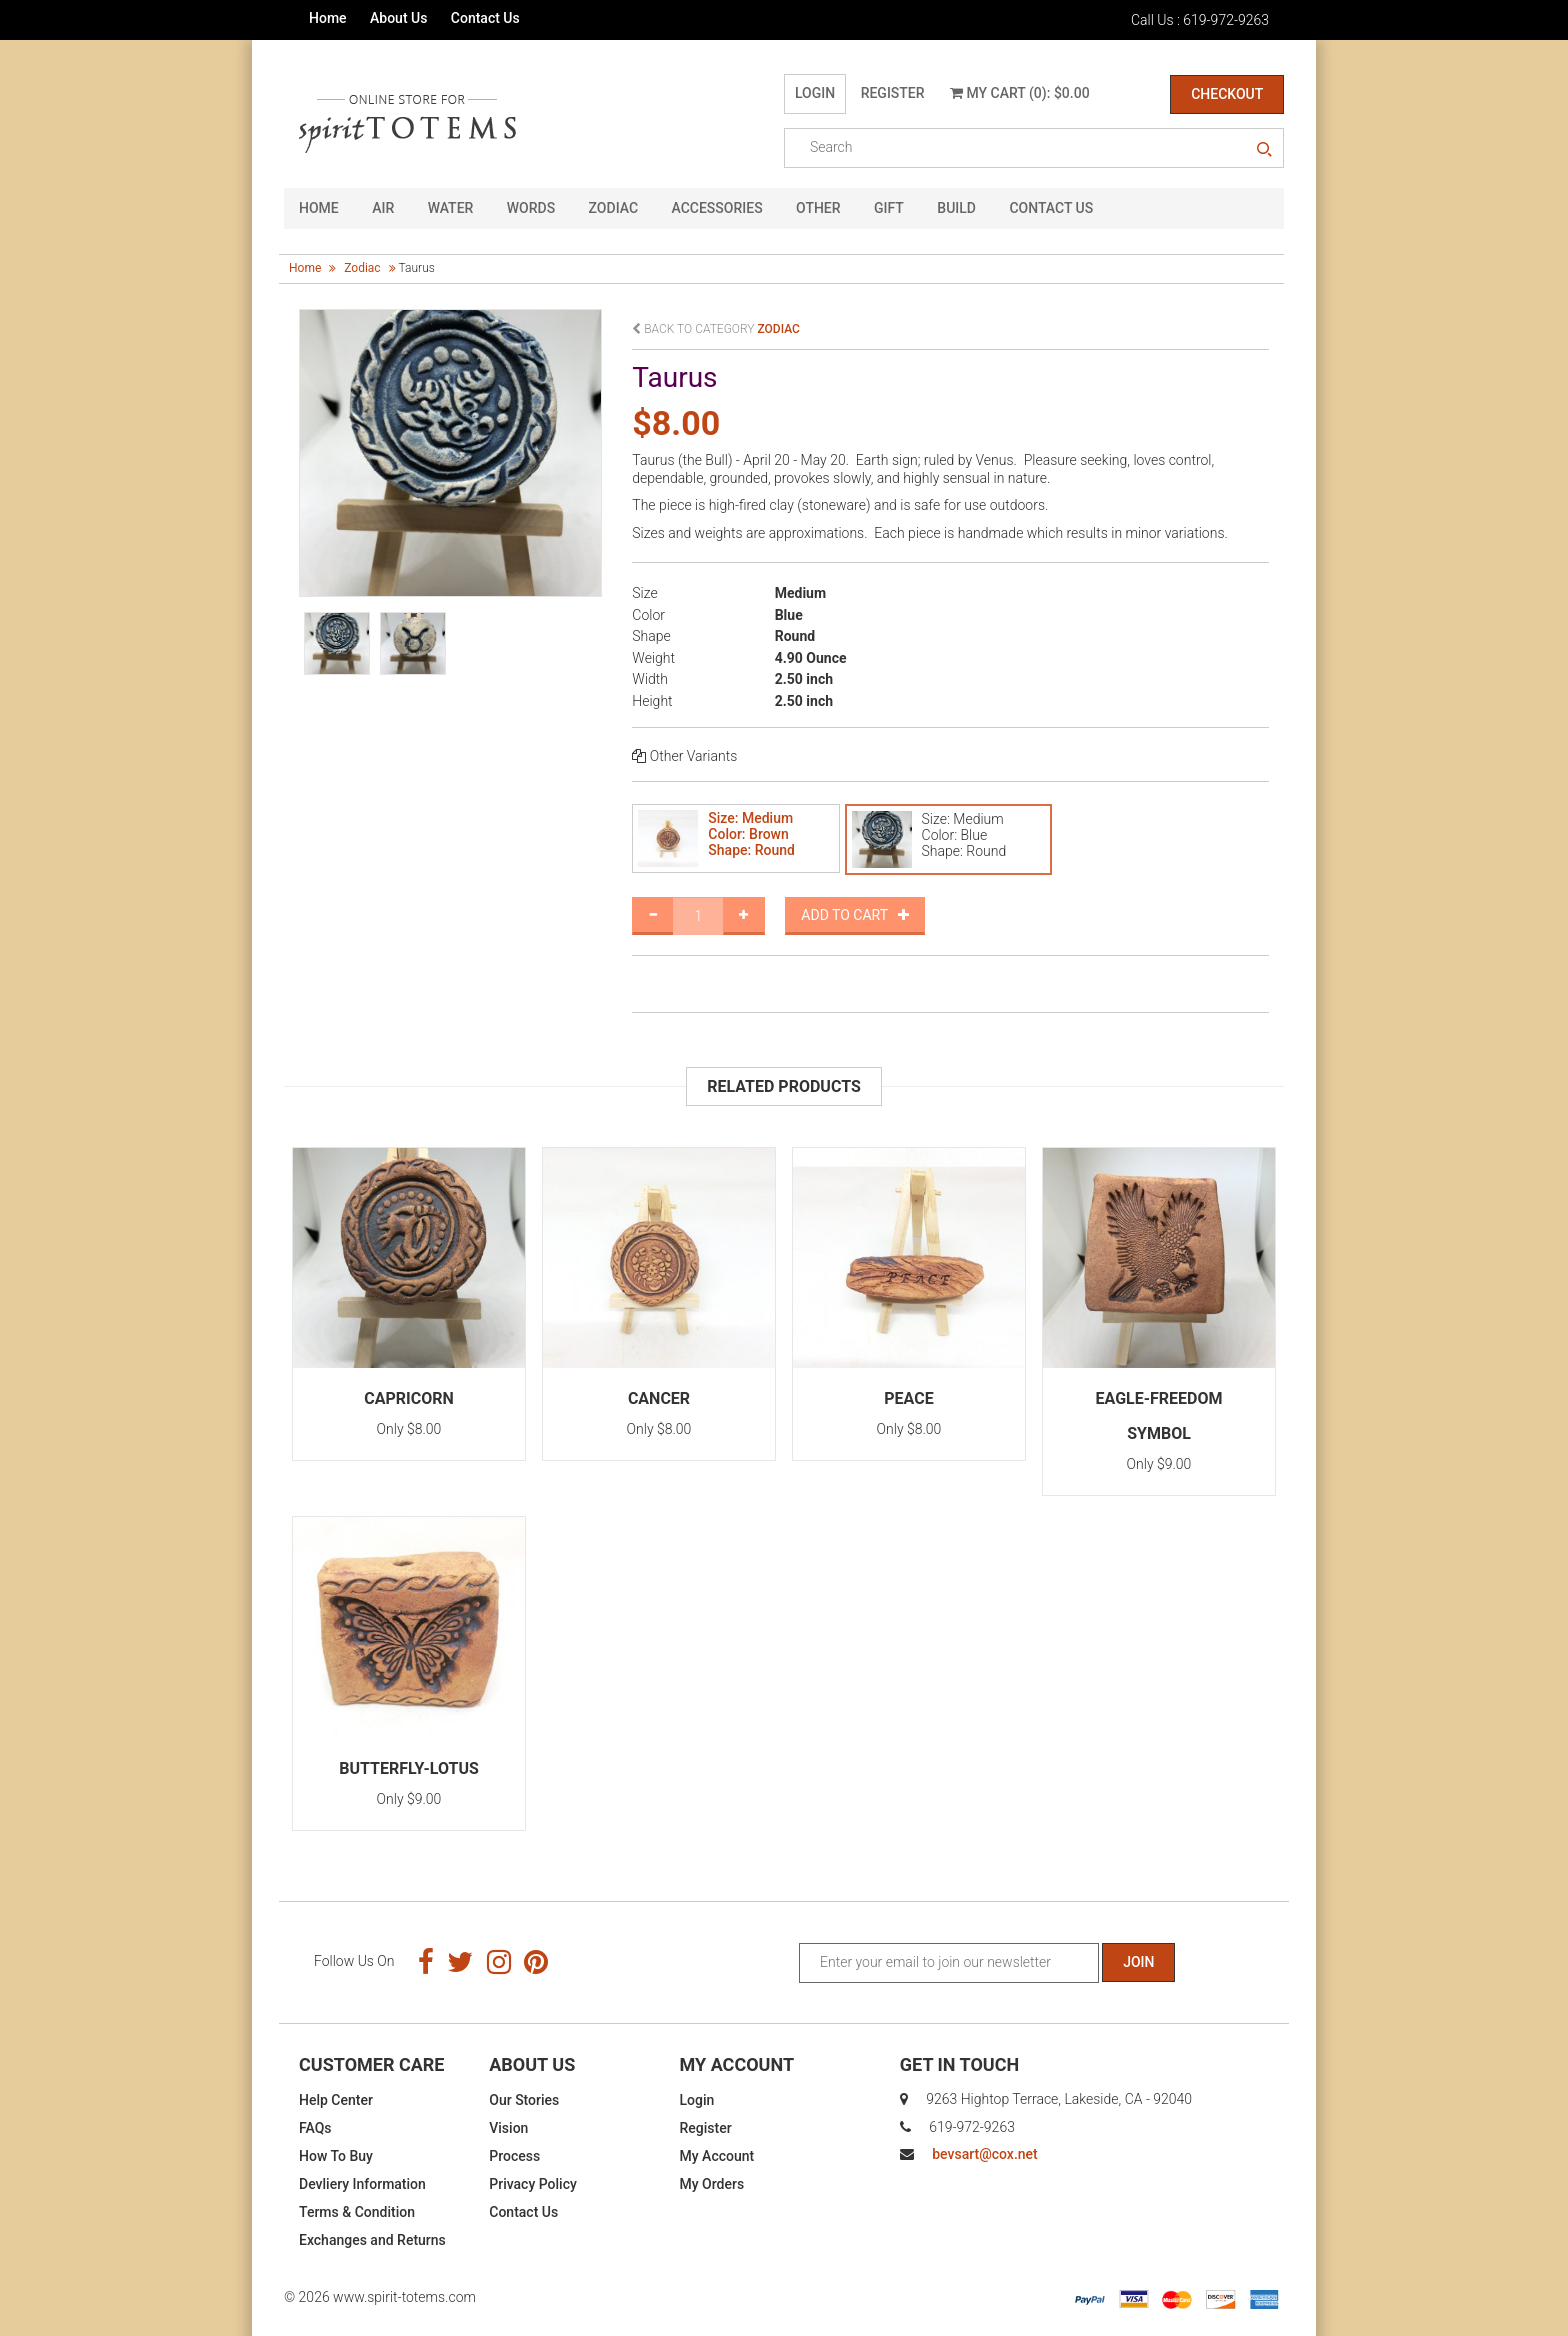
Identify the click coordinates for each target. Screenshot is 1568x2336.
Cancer (659, 1398)
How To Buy (336, 2156)
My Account (717, 2156)
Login (815, 93)
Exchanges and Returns (372, 2240)
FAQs (315, 2128)
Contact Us (485, 18)
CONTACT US (1051, 208)
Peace (908, 1398)
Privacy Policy (533, 2184)
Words (531, 208)
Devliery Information (362, 2184)
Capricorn (409, 1398)
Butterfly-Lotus (409, 1768)
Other (818, 208)
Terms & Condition (357, 2212)
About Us (398, 18)
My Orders (712, 2184)
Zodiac (613, 208)
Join (1138, 1962)
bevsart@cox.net (984, 2154)
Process (514, 2156)
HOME (319, 208)
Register (893, 93)
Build (956, 208)
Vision (508, 2128)
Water (451, 208)
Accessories (717, 208)
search (1264, 150)
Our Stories (524, 2100)
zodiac (362, 268)
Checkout (1227, 94)
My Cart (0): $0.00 (1020, 93)
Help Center (336, 2100)
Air (383, 208)
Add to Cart (855, 915)
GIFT (889, 208)
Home (328, 18)
